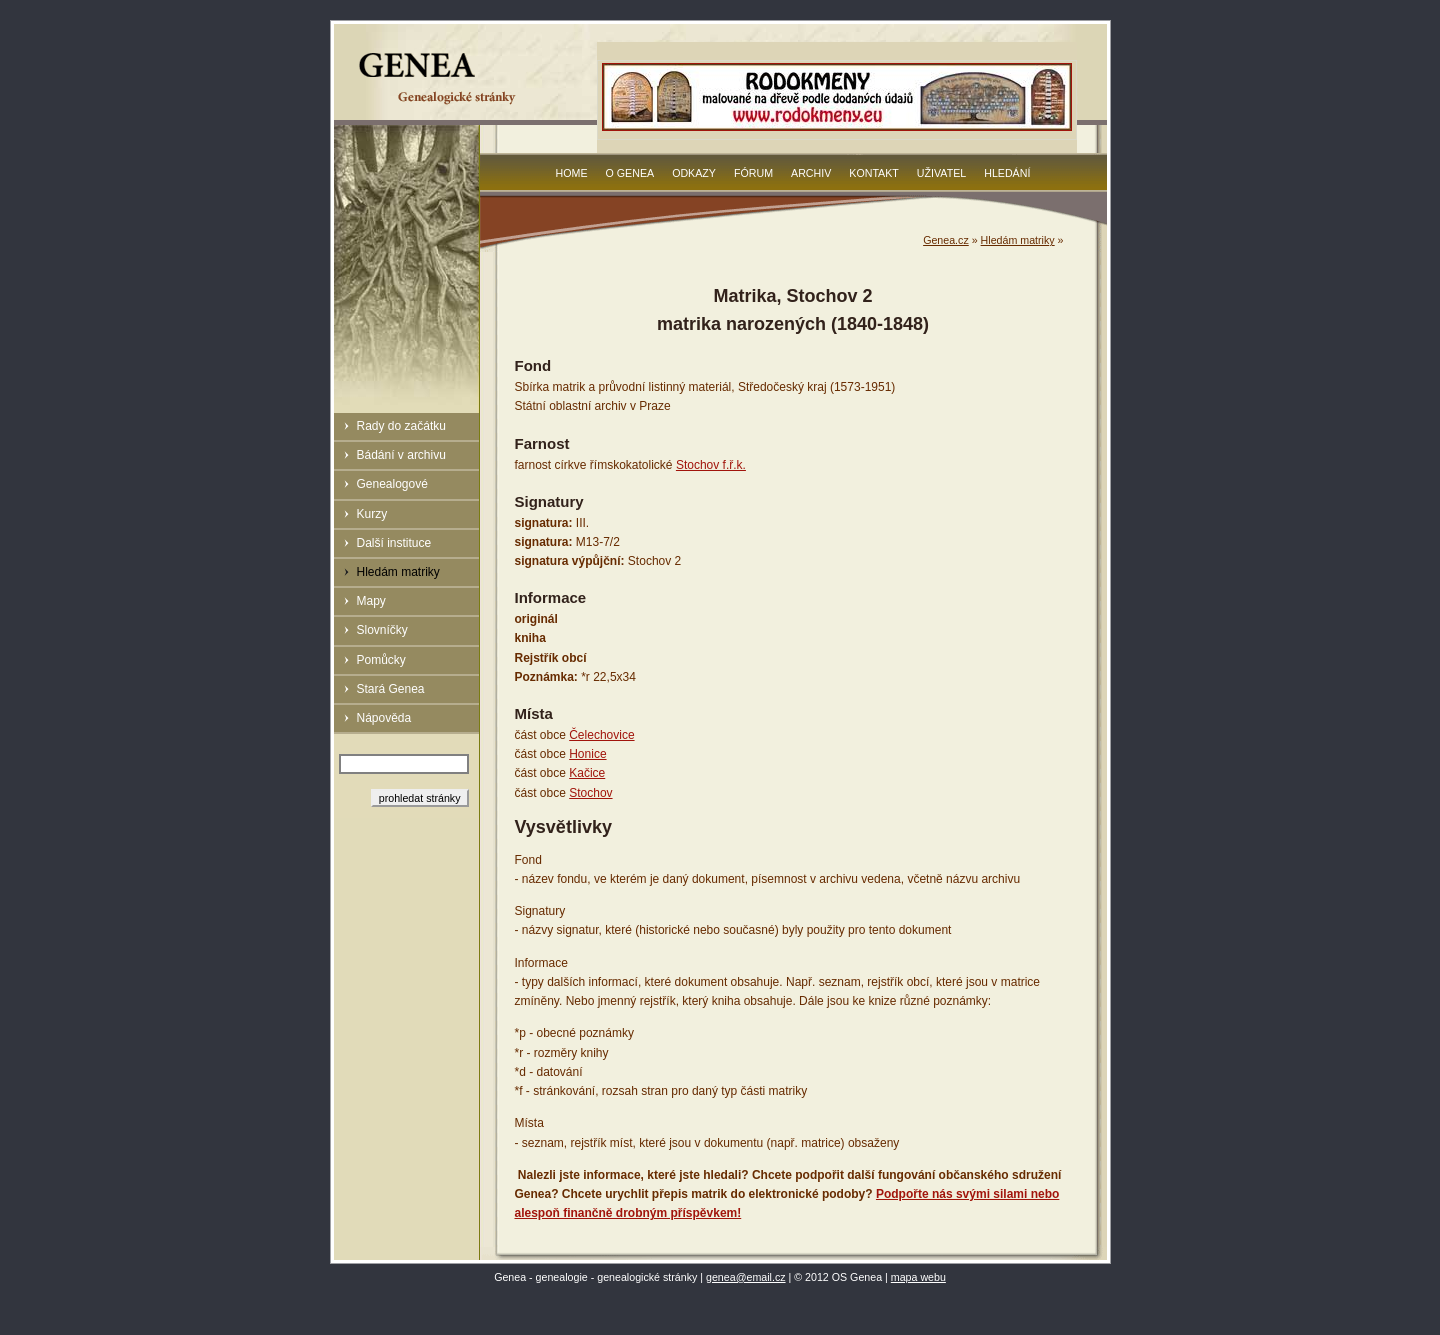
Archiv (811, 173)
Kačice (587, 773)
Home (572, 173)
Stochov (590, 793)
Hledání (1007, 173)
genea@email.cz (746, 1277)
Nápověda (384, 718)
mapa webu (918, 1277)
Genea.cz (946, 240)
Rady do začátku (401, 426)
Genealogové (392, 484)
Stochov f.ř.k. (711, 465)
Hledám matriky (398, 572)
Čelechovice (601, 735)
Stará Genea (391, 689)
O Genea (630, 173)
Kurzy (372, 514)
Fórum (753, 173)
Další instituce (394, 543)
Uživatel (941, 173)
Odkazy (694, 173)
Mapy (371, 601)
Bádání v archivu (401, 455)
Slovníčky (382, 630)
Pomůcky (381, 660)
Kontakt (874, 173)
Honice (587, 754)
